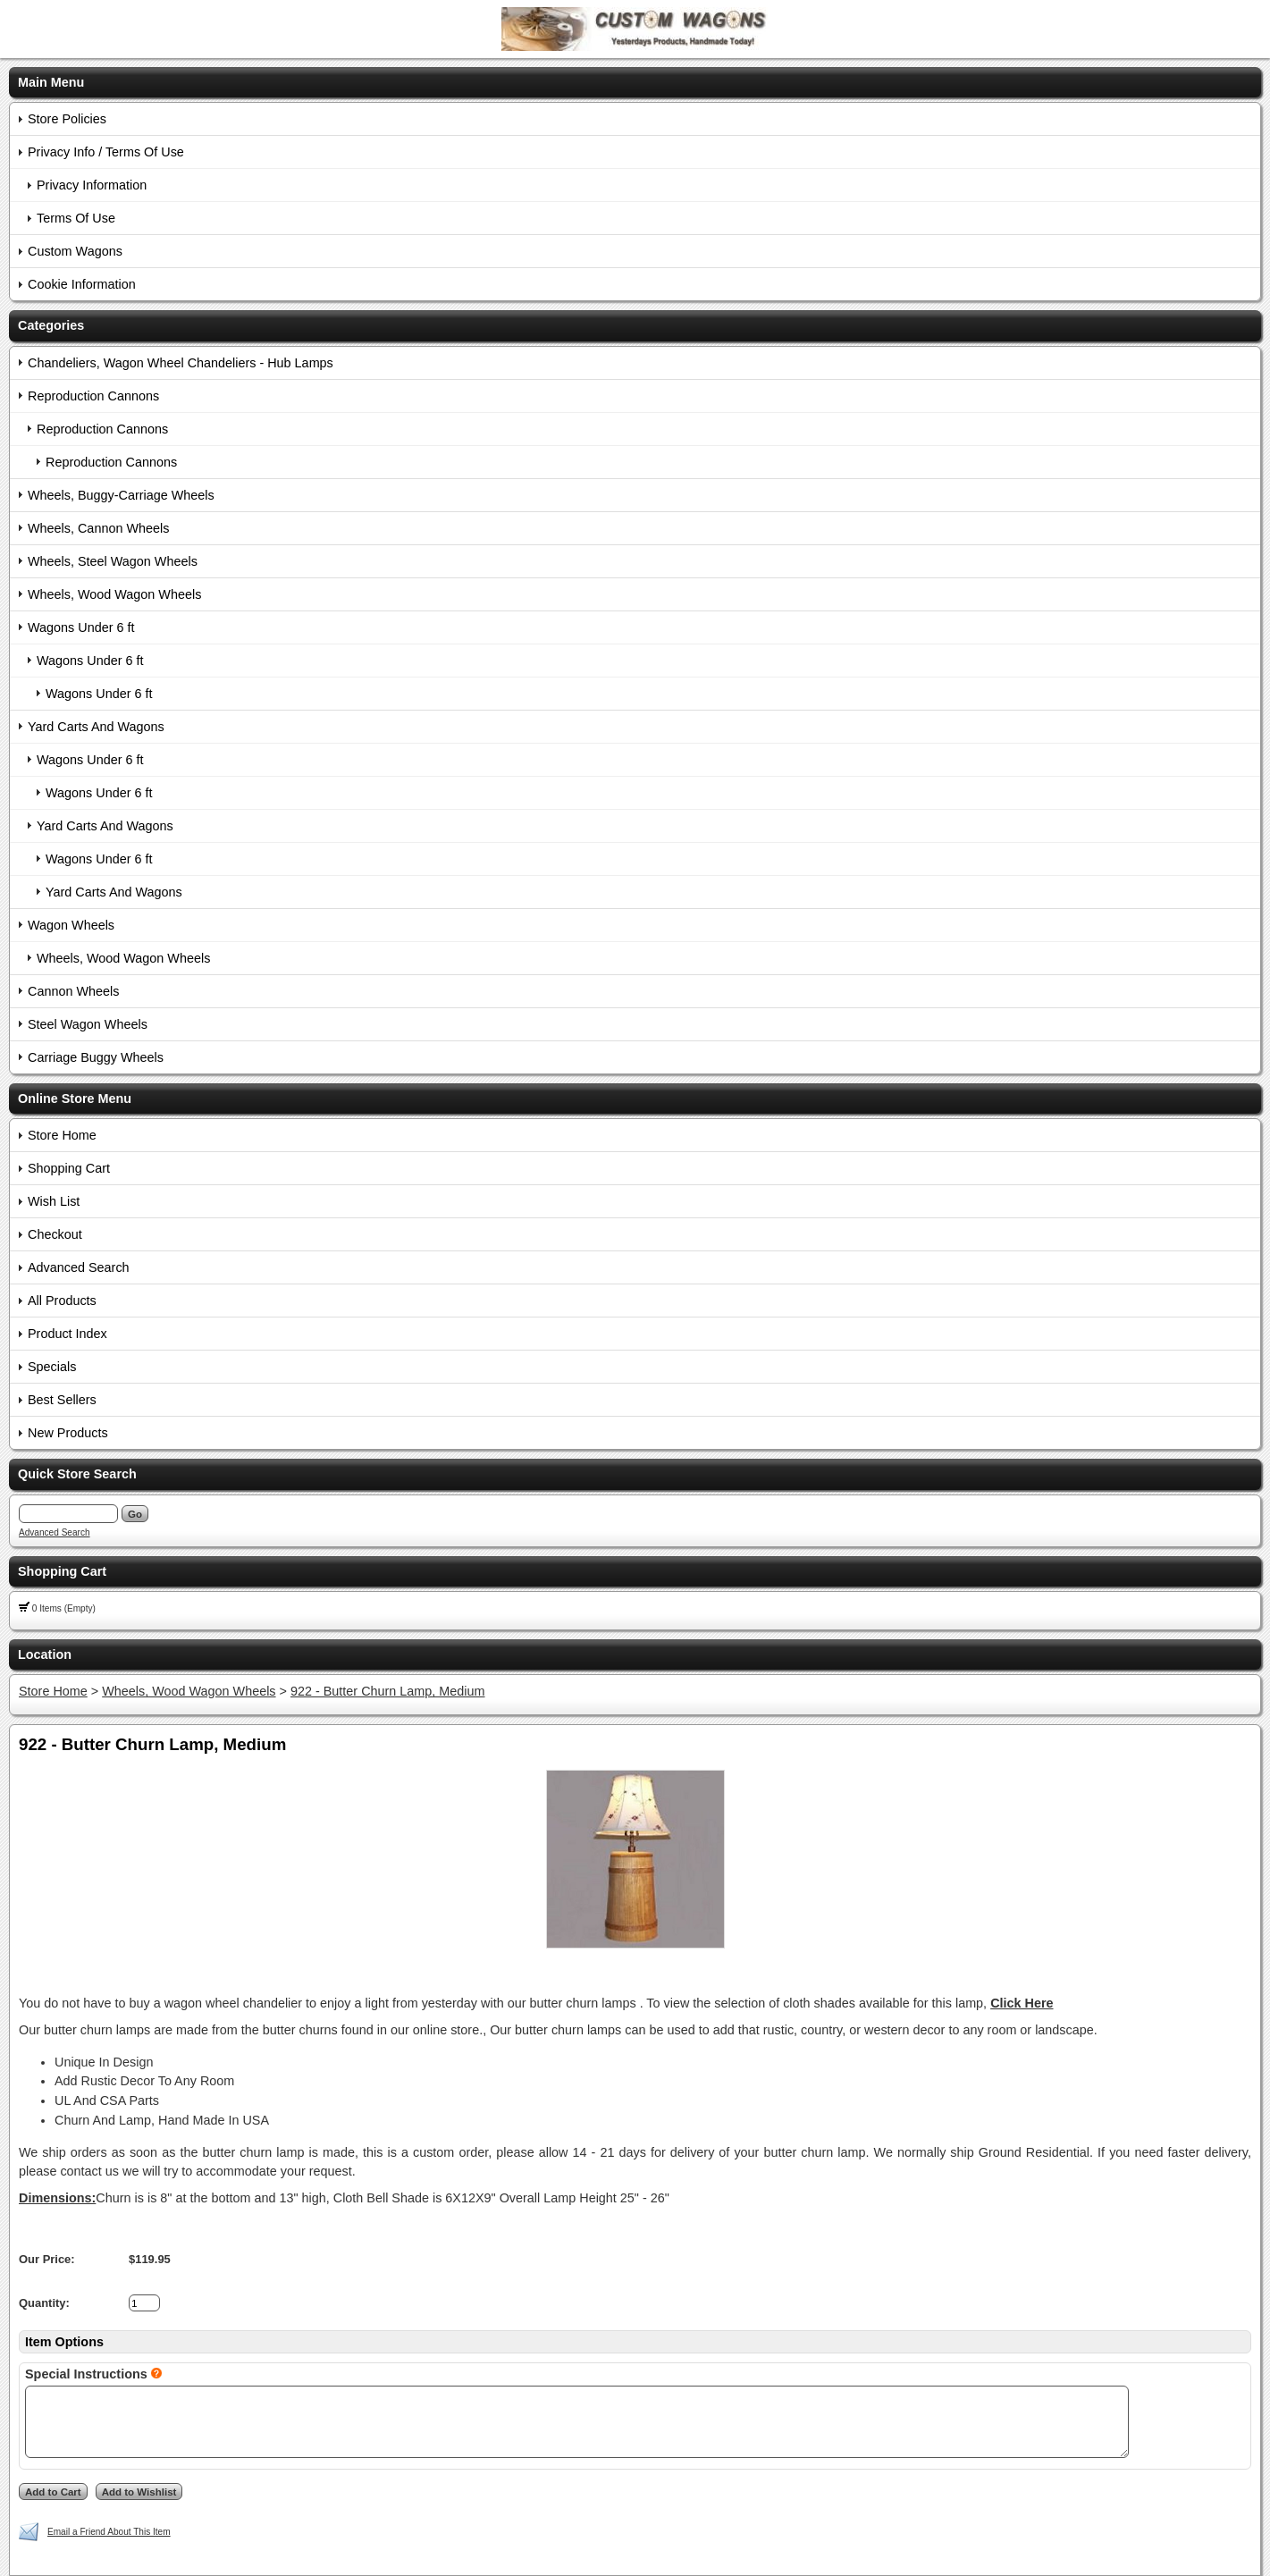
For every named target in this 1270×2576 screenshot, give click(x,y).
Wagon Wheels (71, 925)
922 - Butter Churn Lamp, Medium (387, 1691)
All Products (62, 1300)
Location (44, 1654)
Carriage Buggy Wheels (96, 1057)
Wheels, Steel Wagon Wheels (113, 561)
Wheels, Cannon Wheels (98, 528)
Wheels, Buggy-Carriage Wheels (121, 495)
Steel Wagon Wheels (87, 1024)
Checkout (55, 1234)
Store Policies (67, 119)
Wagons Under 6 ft (81, 627)
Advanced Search (79, 1267)
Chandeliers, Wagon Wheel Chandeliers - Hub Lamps (180, 363)
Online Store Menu (74, 1098)
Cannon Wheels (73, 991)
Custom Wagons (75, 251)
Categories (51, 325)
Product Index (67, 1333)
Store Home (62, 1135)
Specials (52, 1367)
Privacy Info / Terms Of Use (106, 152)
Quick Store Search (77, 1474)
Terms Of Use (76, 218)
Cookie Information (82, 284)
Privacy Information (92, 185)
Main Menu (51, 82)
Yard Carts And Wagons (96, 727)
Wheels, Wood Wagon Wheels (114, 594)
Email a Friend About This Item (109, 2532)
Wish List (54, 1201)
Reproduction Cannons (93, 396)
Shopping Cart (69, 1168)
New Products (68, 1433)
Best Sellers (62, 1400)
